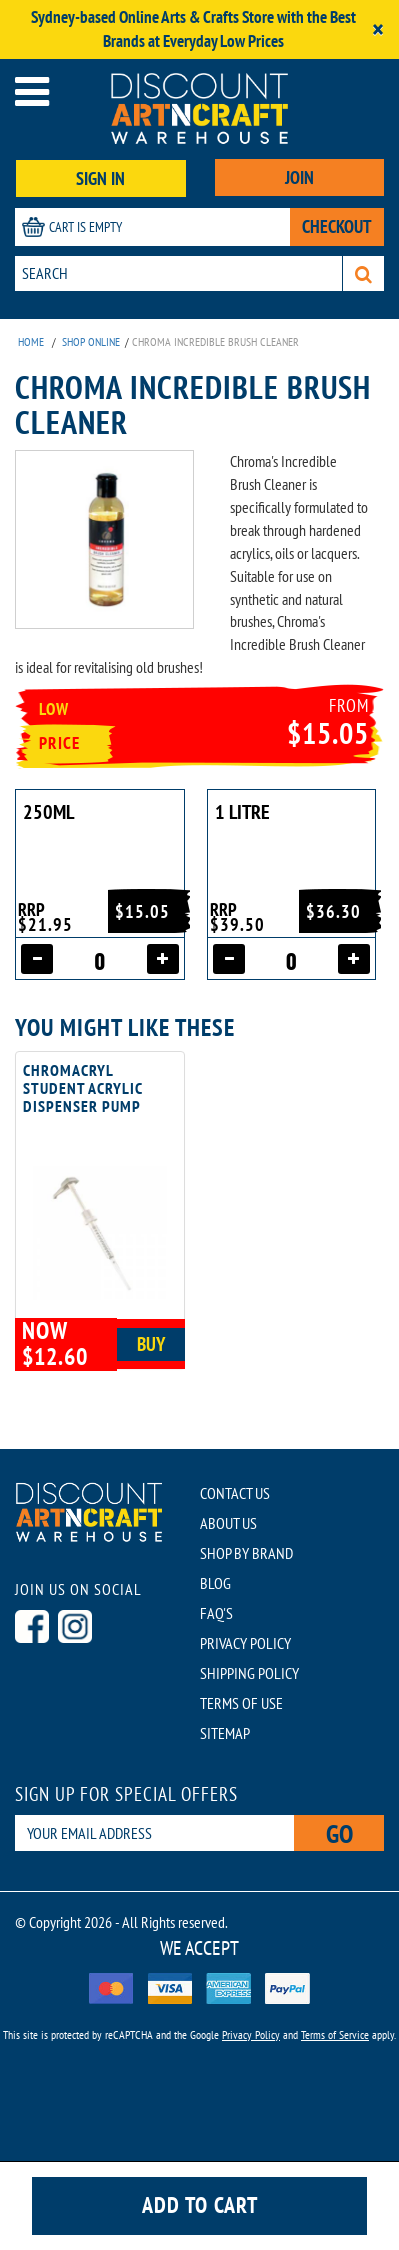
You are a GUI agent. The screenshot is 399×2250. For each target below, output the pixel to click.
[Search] (363, 273)
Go (339, 1833)
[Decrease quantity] (37, 959)
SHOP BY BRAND (246, 1553)
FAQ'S (216, 1613)
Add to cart (200, 2205)
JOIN (299, 177)
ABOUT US (228, 1523)
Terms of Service (335, 2034)
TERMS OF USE (241, 1703)
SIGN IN (100, 178)
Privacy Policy (251, 2034)
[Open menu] (32, 91)
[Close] (378, 29)
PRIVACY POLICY (245, 1643)
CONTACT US (235, 1493)
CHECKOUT (337, 226)
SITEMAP (225, 1733)
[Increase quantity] (163, 959)
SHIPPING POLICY (249, 1673)
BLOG (215, 1583)
